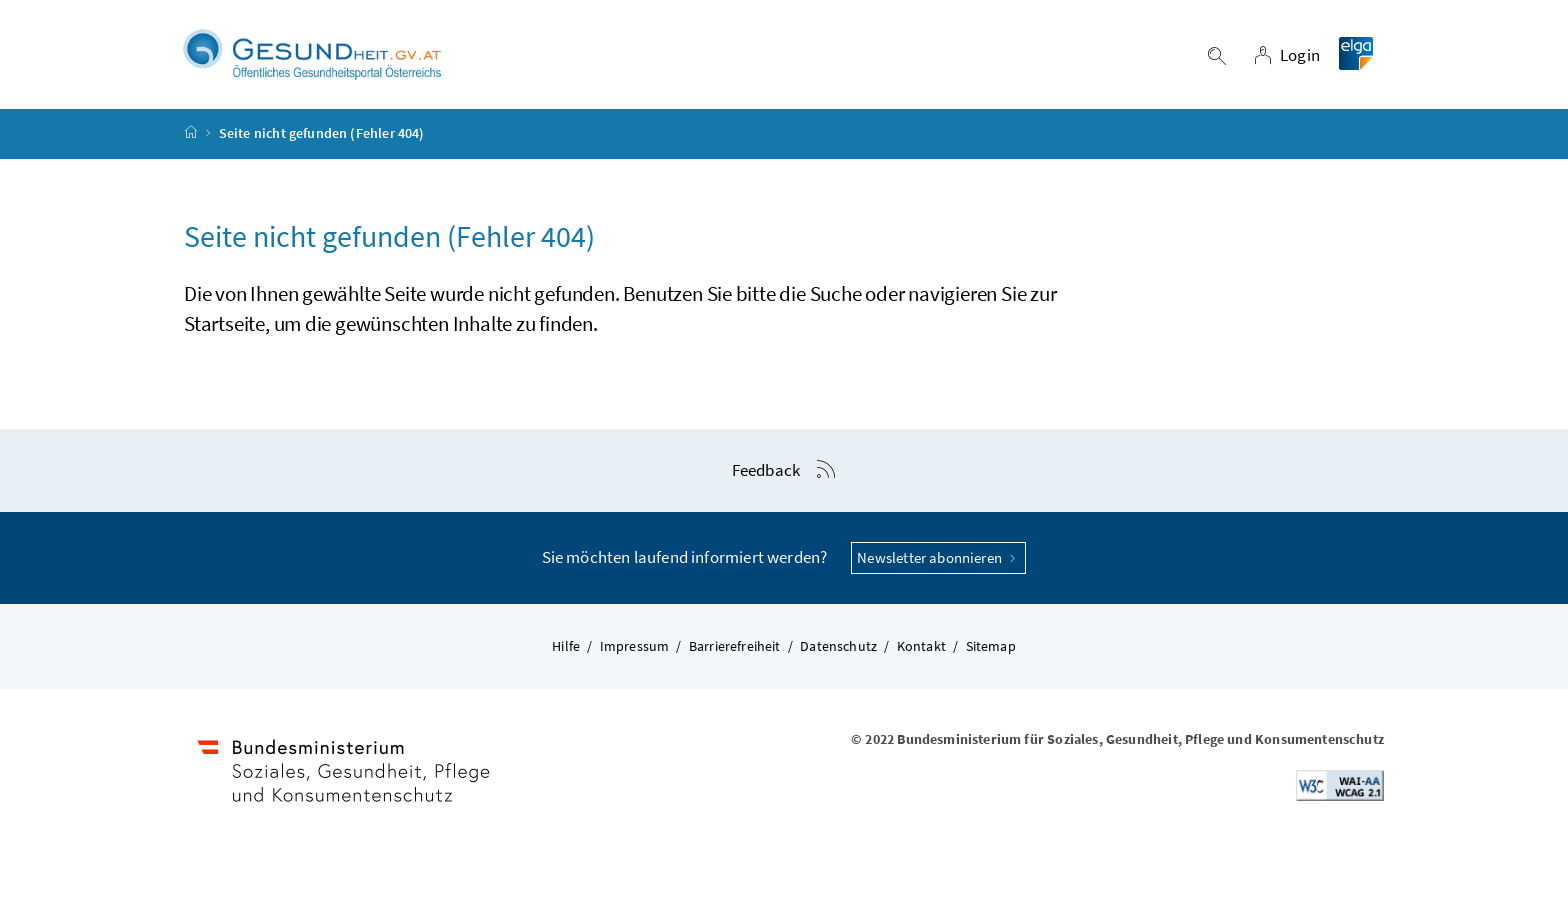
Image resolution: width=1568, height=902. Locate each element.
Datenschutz (838, 647)
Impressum (635, 647)
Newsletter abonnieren (938, 558)
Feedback (766, 471)
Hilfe (566, 647)
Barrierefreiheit (735, 647)
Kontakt (921, 647)
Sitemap (991, 647)
